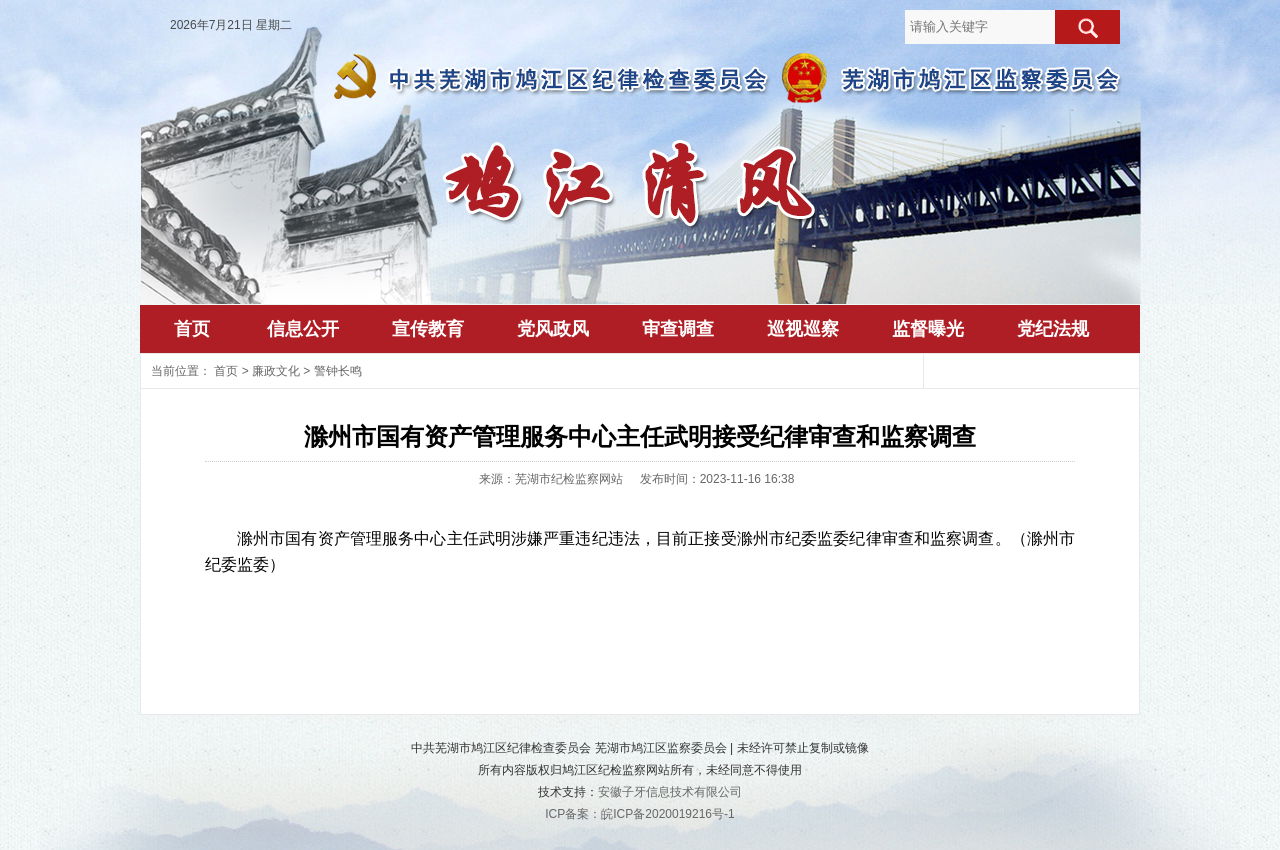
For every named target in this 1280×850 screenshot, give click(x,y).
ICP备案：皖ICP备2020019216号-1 (639, 814)
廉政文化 (276, 371)
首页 (192, 329)
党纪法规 (1053, 329)
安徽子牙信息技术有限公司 (670, 792)
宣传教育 (428, 329)
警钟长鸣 (338, 371)
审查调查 (678, 329)
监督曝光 (928, 329)
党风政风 (553, 329)
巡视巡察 (803, 329)
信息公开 (303, 329)
